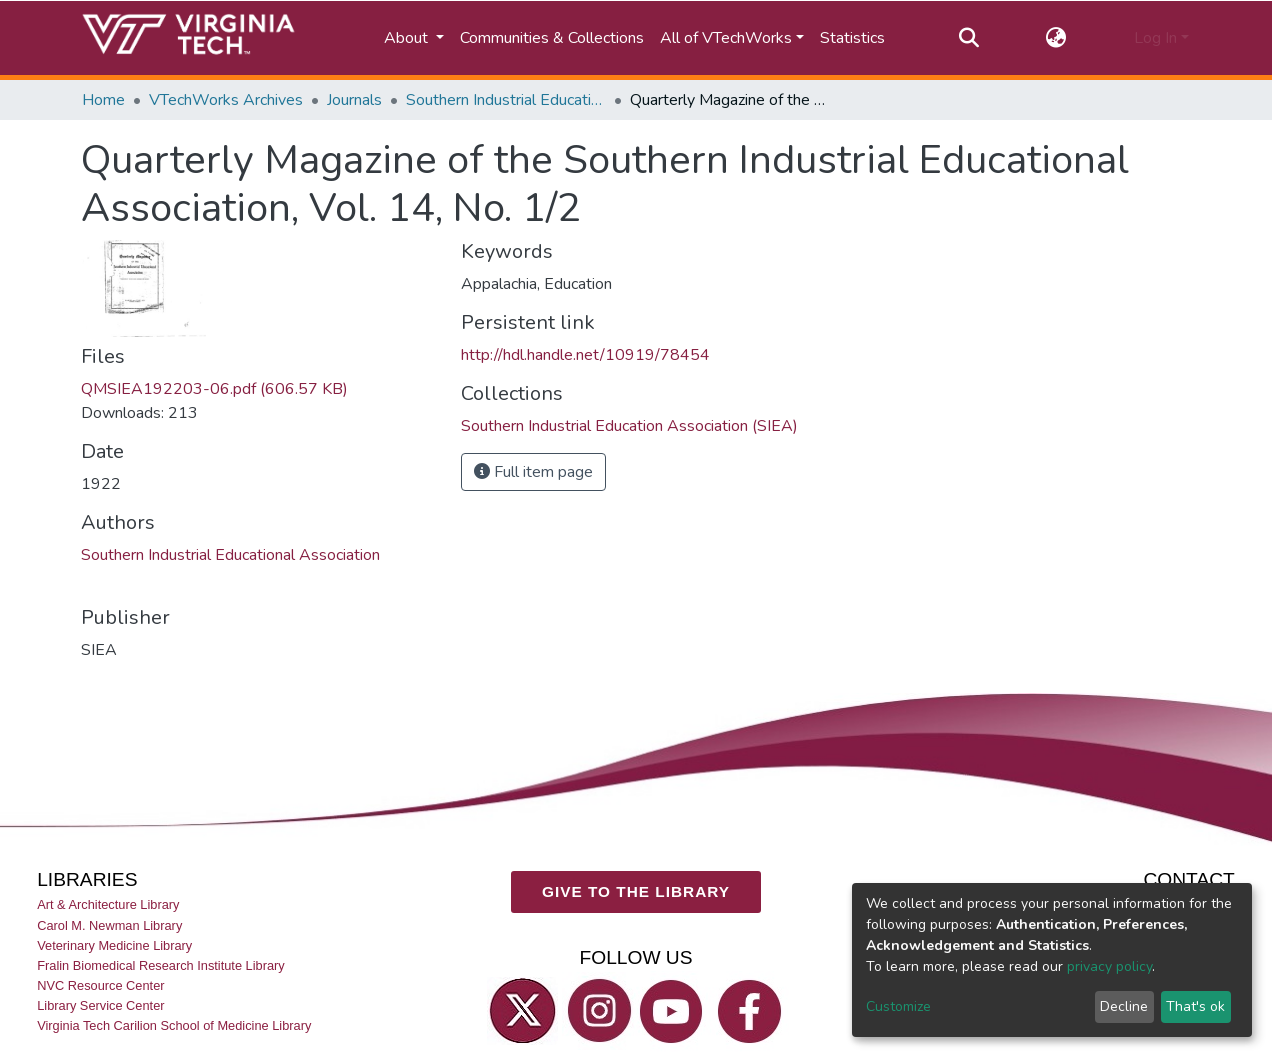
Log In (1155, 38)
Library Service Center (100, 1004)
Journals (354, 100)
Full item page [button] (533, 472)
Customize (898, 1006)
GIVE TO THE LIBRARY (636, 890)
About (408, 38)
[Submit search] (968, 38)
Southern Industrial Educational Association (230, 555)
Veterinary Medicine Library (114, 944)
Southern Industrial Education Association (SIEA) (506, 100)
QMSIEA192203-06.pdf (214, 389)
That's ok (1195, 1006)
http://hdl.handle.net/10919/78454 (585, 355)
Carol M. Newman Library (109, 924)
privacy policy (1109, 966)
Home (103, 100)
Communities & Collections (552, 38)
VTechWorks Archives (226, 100)
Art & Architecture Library (108, 904)
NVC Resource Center (100, 984)
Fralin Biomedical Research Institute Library (161, 964)
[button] (1056, 38)
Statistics (852, 38)
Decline (1124, 1006)
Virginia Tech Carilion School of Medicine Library (174, 1025)
